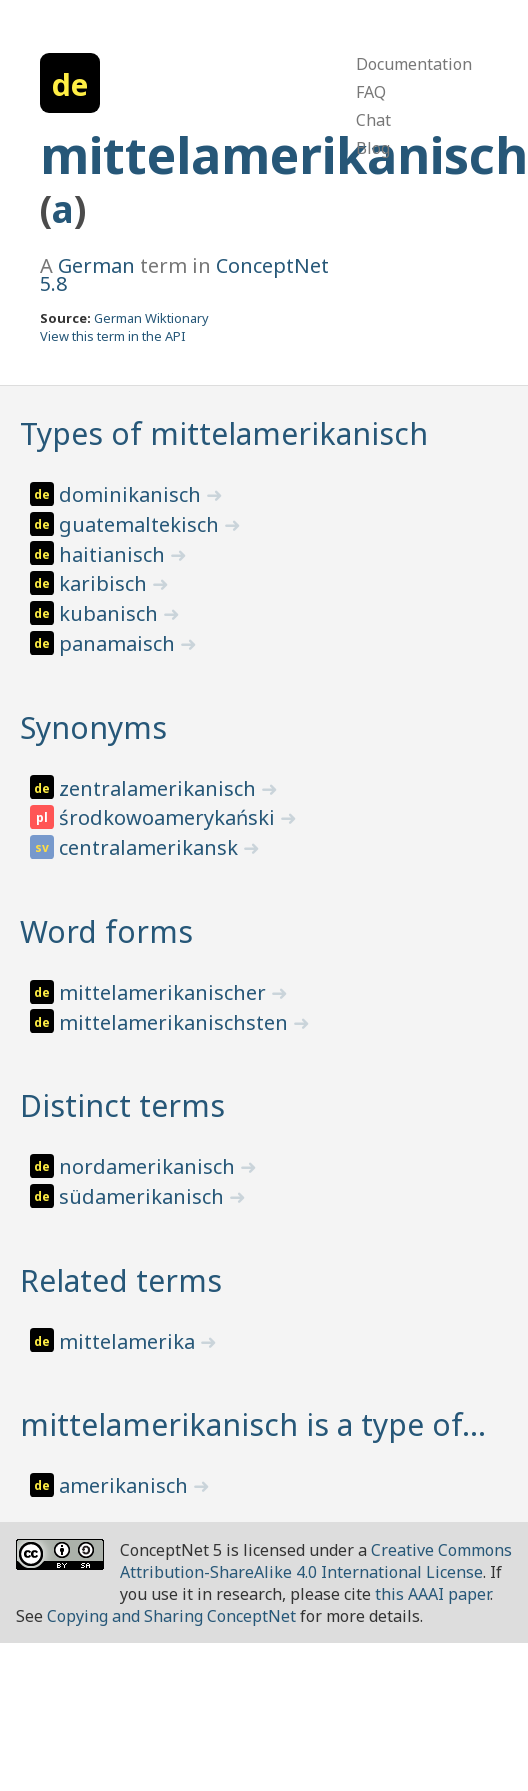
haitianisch (114, 554)
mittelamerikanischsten (176, 1022)
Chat (373, 120)
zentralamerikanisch (160, 788)
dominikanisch (132, 494)
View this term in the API (113, 336)
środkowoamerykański (169, 817)
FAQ (371, 92)
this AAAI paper (432, 1594)
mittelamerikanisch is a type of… (253, 1424)
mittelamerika (129, 1341)
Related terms (121, 1280)
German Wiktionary (151, 318)
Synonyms (93, 727)
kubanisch (111, 613)
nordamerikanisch (149, 1166)
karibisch (105, 583)
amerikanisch (126, 1485)
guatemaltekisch (141, 524)
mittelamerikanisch (284, 155)
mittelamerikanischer (165, 992)
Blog (373, 148)
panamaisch (119, 643)
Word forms (106, 931)
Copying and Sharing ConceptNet (171, 1616)
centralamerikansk (151, 847)
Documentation (414, 64)
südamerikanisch (144, 1196)
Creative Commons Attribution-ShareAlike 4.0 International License (316, 1561)
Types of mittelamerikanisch (224, 433)
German (96, 265)
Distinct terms (122, 1105)
